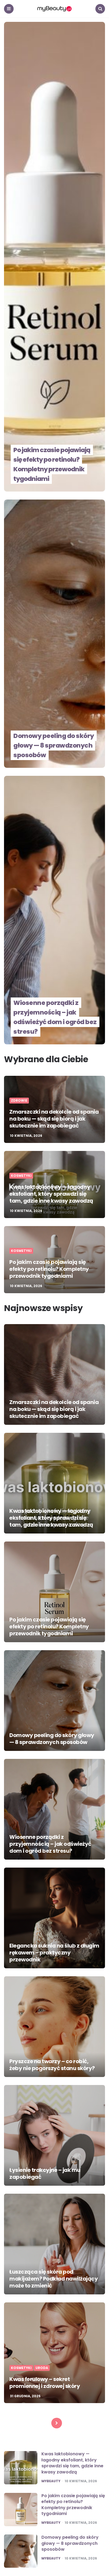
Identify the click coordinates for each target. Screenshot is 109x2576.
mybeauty (50, 2481)
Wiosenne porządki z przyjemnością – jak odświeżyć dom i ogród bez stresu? (51, 1017)
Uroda (42, 2368)
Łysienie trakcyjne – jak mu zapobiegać (44, 2173)
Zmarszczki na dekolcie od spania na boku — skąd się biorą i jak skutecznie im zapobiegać (54, 1118)
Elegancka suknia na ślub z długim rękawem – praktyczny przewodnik (54, 1952)
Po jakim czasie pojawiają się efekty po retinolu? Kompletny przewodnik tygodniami (53, 464)
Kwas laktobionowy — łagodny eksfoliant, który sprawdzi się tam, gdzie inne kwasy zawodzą (51, 1193)
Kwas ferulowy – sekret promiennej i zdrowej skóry (44, 2382)
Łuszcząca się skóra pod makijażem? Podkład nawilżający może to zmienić (53, 2278)
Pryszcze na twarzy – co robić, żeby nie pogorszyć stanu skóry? (52, 2065)
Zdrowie (19, 1100)
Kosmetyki (21, 1176)
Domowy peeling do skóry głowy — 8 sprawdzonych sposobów (55, 745)
